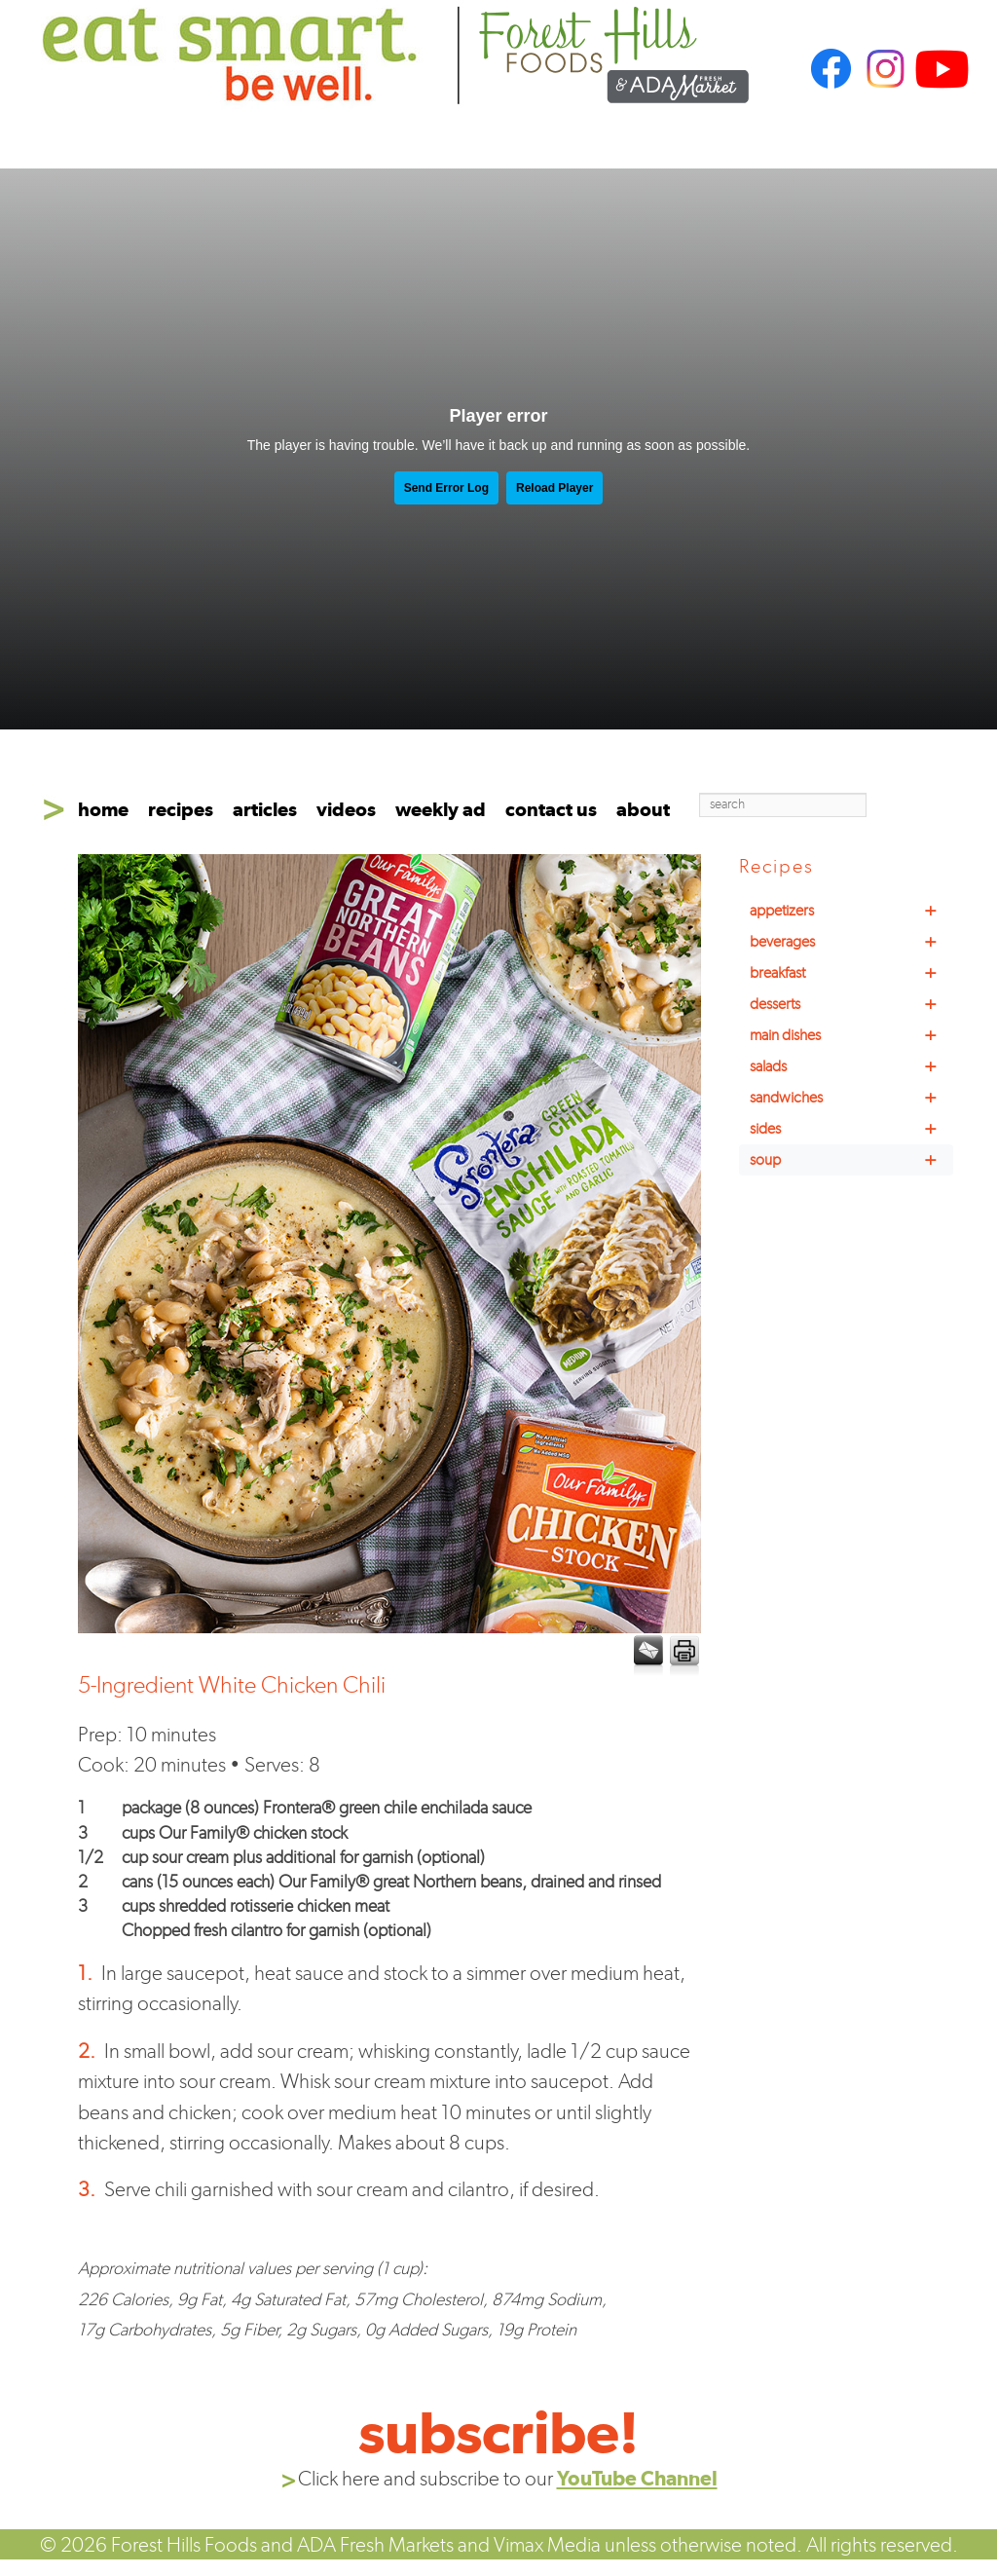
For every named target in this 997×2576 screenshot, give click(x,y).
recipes (180, 809)
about (643, 809)
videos (346, 809)
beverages (851, 941)
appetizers (851, 910)
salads (851, 1066)
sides (851, 1128)
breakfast (851, 973)
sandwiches (851, 1097)
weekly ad (440, 809)
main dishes (851, 1035)
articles (265, 809)
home (103, 809)
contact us (551, 809)
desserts (851, 1004)
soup (851, 1160)
